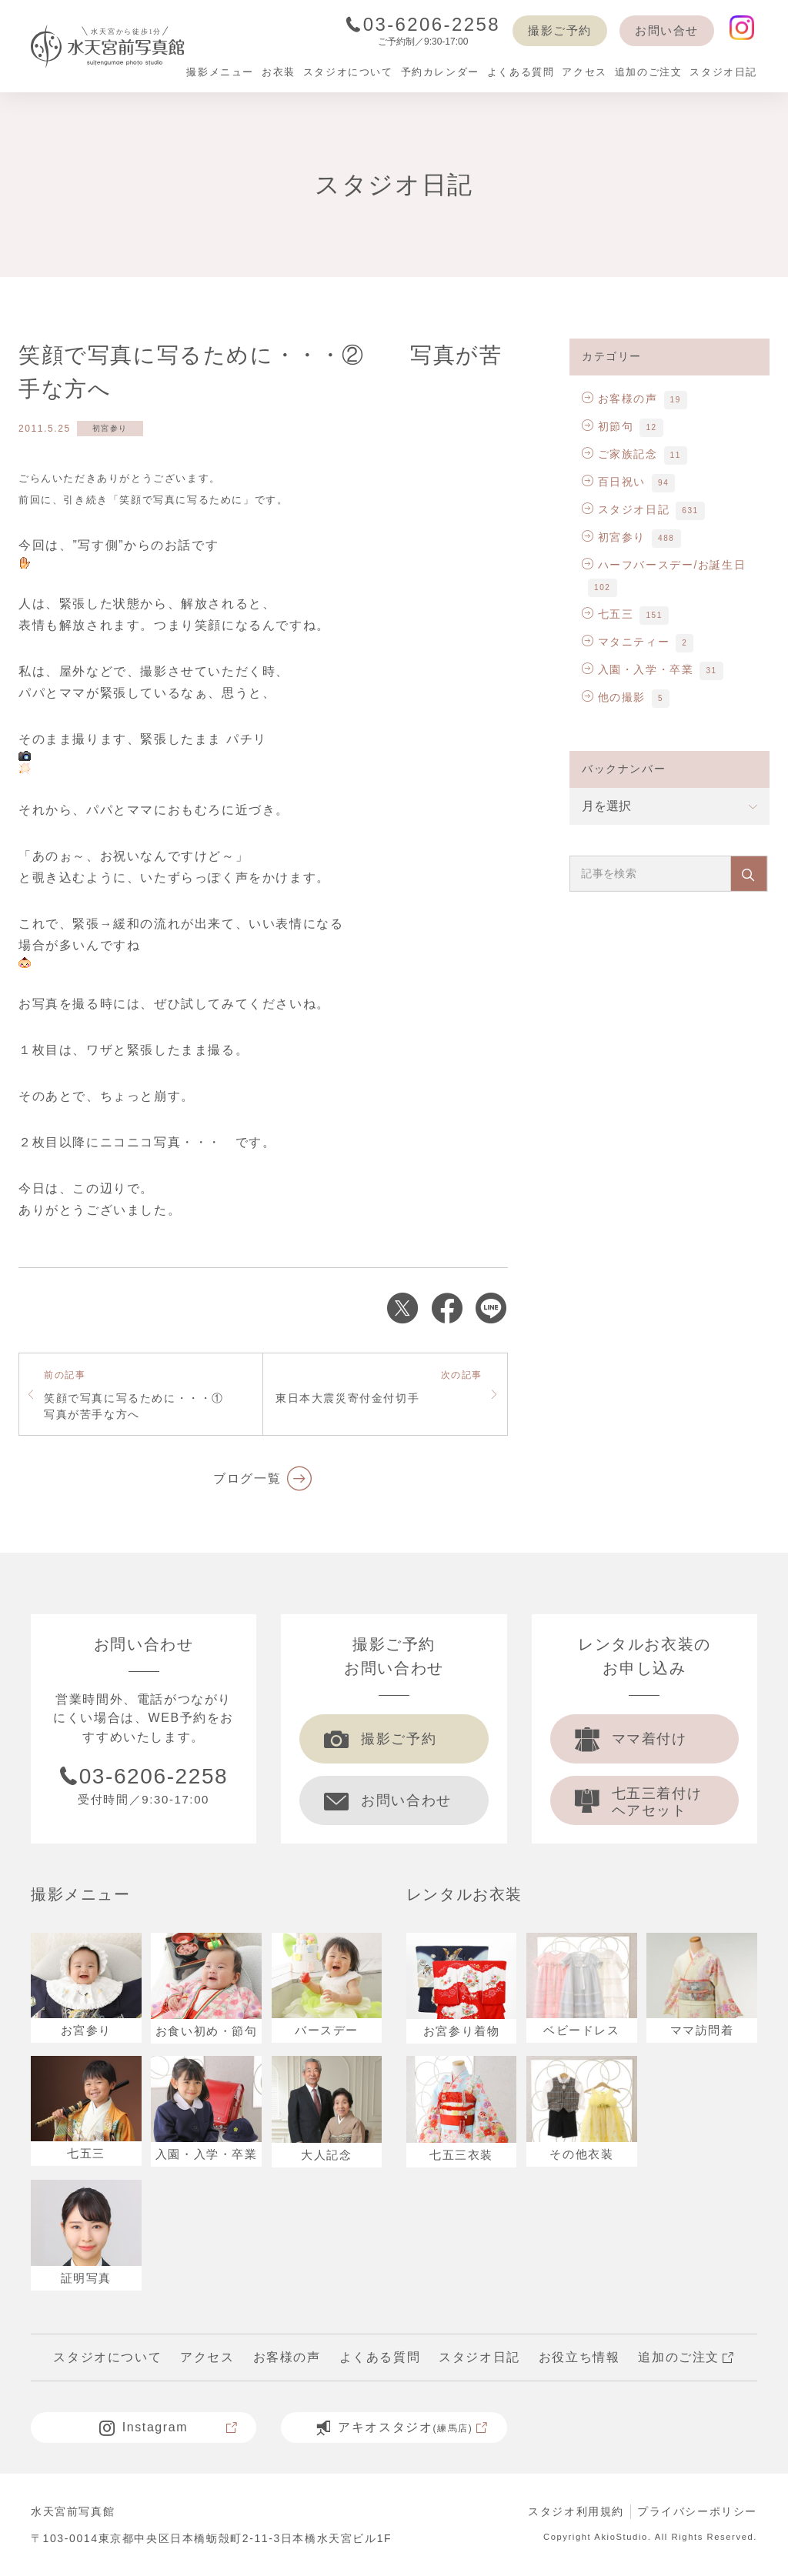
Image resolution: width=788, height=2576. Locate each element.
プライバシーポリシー (697, 2511)
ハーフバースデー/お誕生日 (664, 565)
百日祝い (614, 481)
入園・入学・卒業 (637, 669)
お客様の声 (620, 398)
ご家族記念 (620, 454)
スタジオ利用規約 (576, 2511)
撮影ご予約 (560, 30)
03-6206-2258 (423, 24)
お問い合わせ (388, 1800)
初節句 (607, 426)
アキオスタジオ (402, 2427)
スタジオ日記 (625, 509)
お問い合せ (667, 30)
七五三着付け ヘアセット (639, 1802)
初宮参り (110, 428)
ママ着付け (631, 1739)
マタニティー (625, 642)
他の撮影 (614, 697)
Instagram (168, 2427)
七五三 (607, 614)
